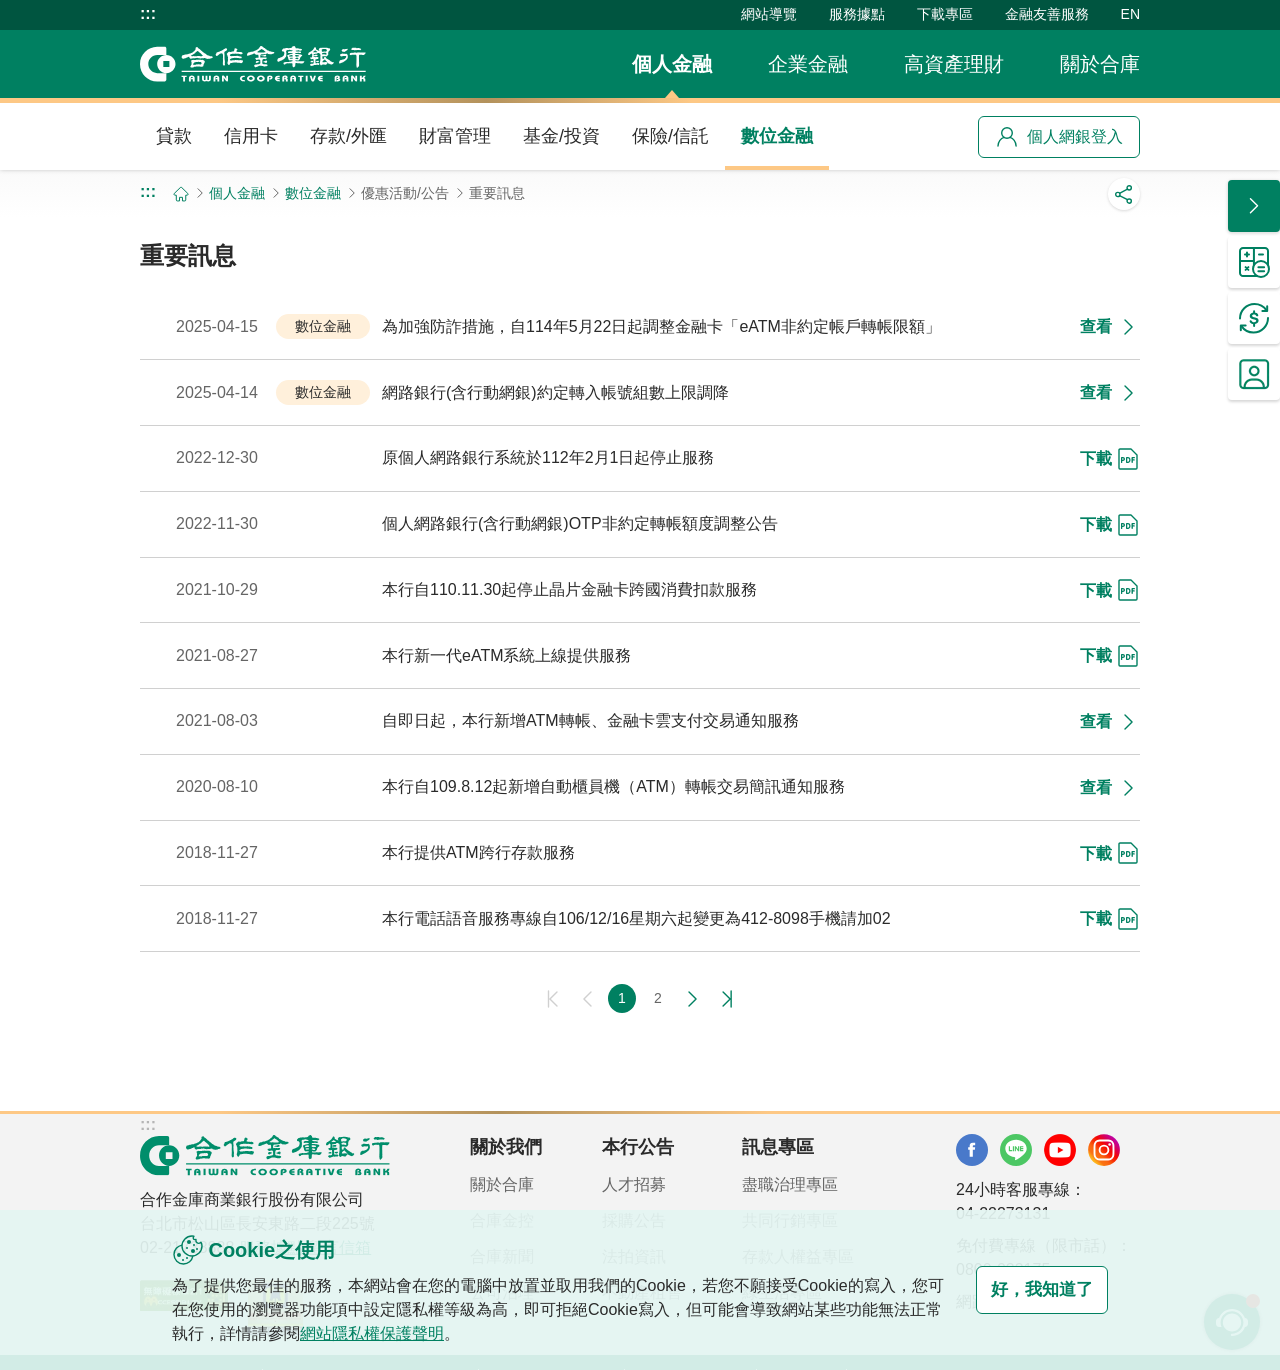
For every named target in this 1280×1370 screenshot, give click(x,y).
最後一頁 (724, 999)
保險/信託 (670, 136)
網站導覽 (769, 14)
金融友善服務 (1047, 14)
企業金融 (808, 64)
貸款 (174, 136)
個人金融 (672, 64)
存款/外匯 (348, 136)
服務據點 (857, 14)
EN (1130, 14)
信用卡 (251, 136)
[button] (1254, 206)
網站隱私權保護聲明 (404, 1333)
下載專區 (945, 14)
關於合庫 (1100, 64)
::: (148, 14)
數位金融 (777, 136)
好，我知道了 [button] (1028, 1290)
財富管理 (455, 136)
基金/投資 (561, 136)
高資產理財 (954, 64)
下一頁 (692, 999)
